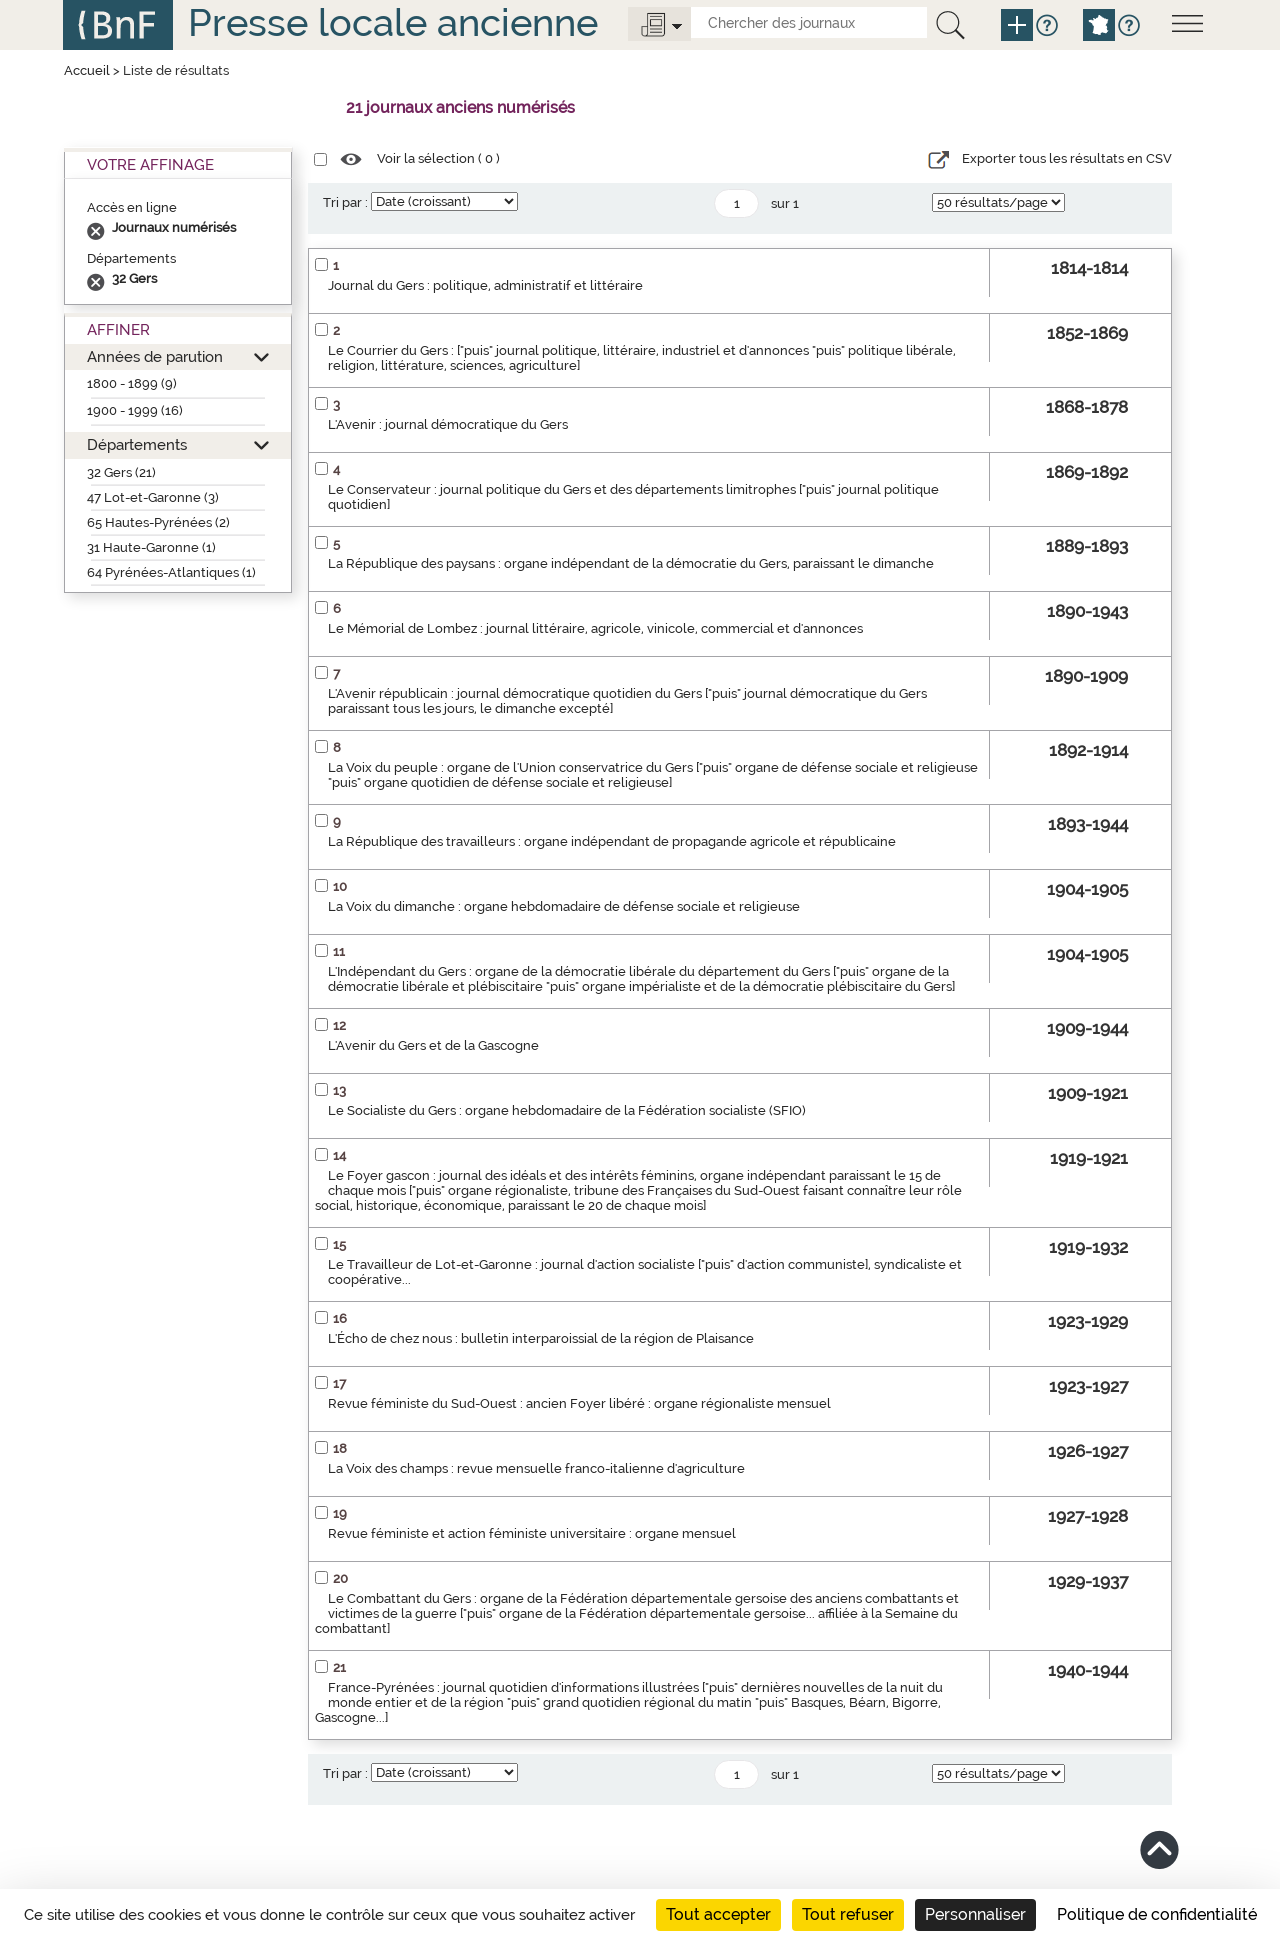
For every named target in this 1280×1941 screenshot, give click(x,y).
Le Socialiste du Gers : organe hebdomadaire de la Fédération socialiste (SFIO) (567, 1110)
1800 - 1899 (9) (132, 383)
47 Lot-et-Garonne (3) (153, 497)
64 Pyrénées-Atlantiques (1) (171, 572)
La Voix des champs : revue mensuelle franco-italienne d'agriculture (536, 1468)
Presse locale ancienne (393, 22)
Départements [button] (137, 444)
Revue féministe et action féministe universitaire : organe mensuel (532, 1533)
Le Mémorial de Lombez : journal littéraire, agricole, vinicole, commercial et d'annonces (595, 628)
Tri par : (345, 202)
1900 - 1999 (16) (135, 410)
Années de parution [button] (155, 356)
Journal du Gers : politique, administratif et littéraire (485, 285)
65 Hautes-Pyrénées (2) (158, 522)
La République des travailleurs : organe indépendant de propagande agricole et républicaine (612, 841)
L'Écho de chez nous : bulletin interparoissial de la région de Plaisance (541, 1338)
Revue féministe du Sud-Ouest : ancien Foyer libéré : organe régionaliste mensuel (579, 1403)
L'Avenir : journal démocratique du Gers (448, 424)
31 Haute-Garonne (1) (151, 547)
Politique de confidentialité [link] (1157, 1914)
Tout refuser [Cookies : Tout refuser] (848, 1914)
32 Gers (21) (121, 472)
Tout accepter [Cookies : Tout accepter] (718, 1914)
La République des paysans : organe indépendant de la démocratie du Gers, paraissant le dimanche (631, 563)
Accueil (87, 70)
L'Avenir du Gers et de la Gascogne (433, 1045)
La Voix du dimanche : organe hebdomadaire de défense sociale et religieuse (564, 906)
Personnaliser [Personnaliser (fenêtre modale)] (975, 1914)
